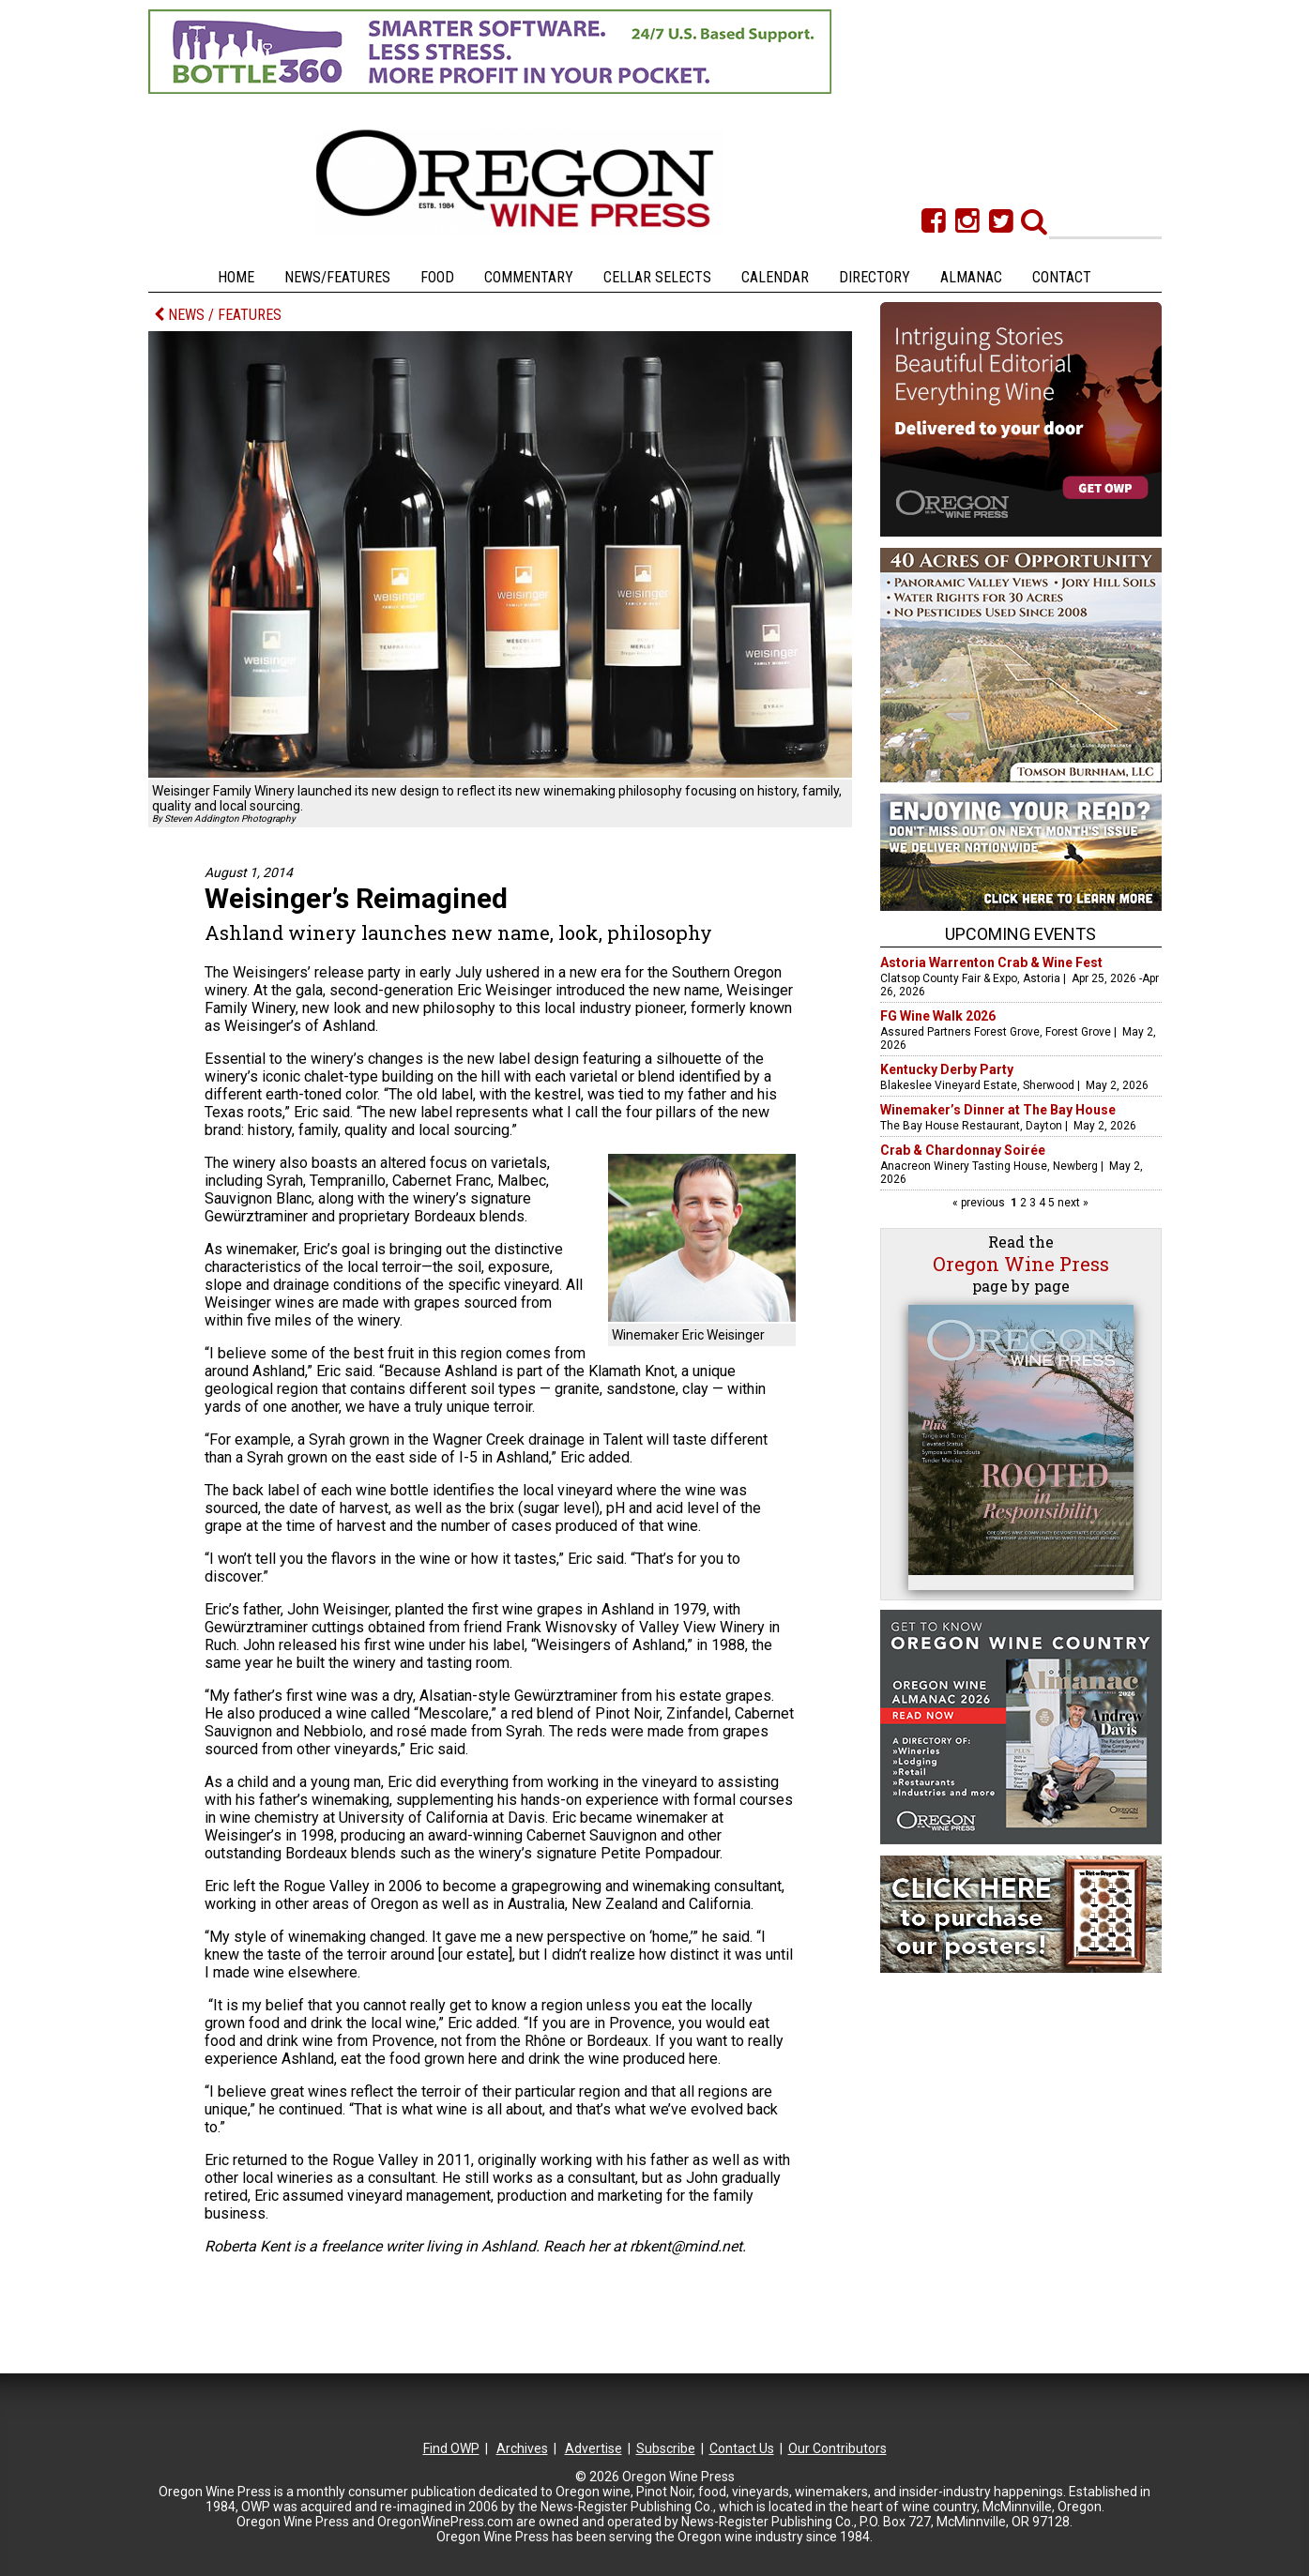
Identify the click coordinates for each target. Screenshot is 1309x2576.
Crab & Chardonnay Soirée (962, 1150)
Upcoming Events (1020, 934)
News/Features (337, 277)
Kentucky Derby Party (946, 1069)
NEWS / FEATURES (218, 315)
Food (437, 277)
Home (236, 277)
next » (1071, 1202)
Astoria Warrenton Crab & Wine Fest (991, 962)
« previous (980, 1202)
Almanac (971, 277)
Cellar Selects (657, 277)
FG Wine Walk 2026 (938, 1015)
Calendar (775, 277)
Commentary (528, 277)
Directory (874, 277)
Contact (1061, 277)
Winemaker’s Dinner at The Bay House (998, 1109)
